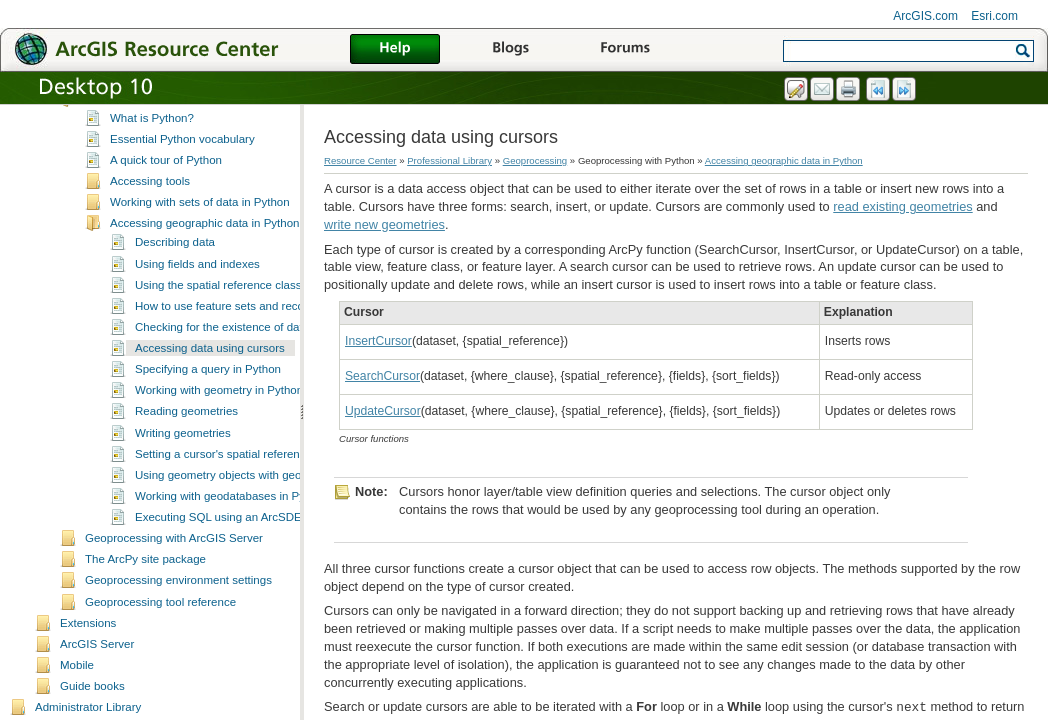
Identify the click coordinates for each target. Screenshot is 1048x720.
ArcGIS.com (925, 16)
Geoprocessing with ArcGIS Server (174, 569)
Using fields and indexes (197, 295)
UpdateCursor (383, 411)
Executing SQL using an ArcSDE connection (248, 548)
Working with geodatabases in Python (231, 527)
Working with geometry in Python (219, 421)
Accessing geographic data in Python (205, 254)
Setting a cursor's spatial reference (223, 485)
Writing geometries (183, 464)
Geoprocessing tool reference (160, 633)
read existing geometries (902, 206)
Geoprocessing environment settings (178, 611)
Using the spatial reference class (218, 316)
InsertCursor (378, 341)
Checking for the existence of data (222, 358)
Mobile (77, 696)
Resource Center (360, 160)
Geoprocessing (535, 160)
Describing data (175, 273)
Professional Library (449, 160)
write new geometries (384, 224)
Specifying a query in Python (208, 400)
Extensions (88, 654)
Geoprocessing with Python (155, 130)
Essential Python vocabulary (182, 170)
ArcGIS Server (97, 675)
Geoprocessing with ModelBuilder (171, 108)
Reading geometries (186, 442)
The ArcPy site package (145, 590)
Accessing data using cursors (210, 379)
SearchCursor (382, 376)
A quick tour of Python (166, 191)
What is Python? (152, 149)
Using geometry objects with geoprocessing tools (260, 506)
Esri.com (994, 16)
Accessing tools (150, 212)
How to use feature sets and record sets (237, 337)
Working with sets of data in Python (200, 233)
